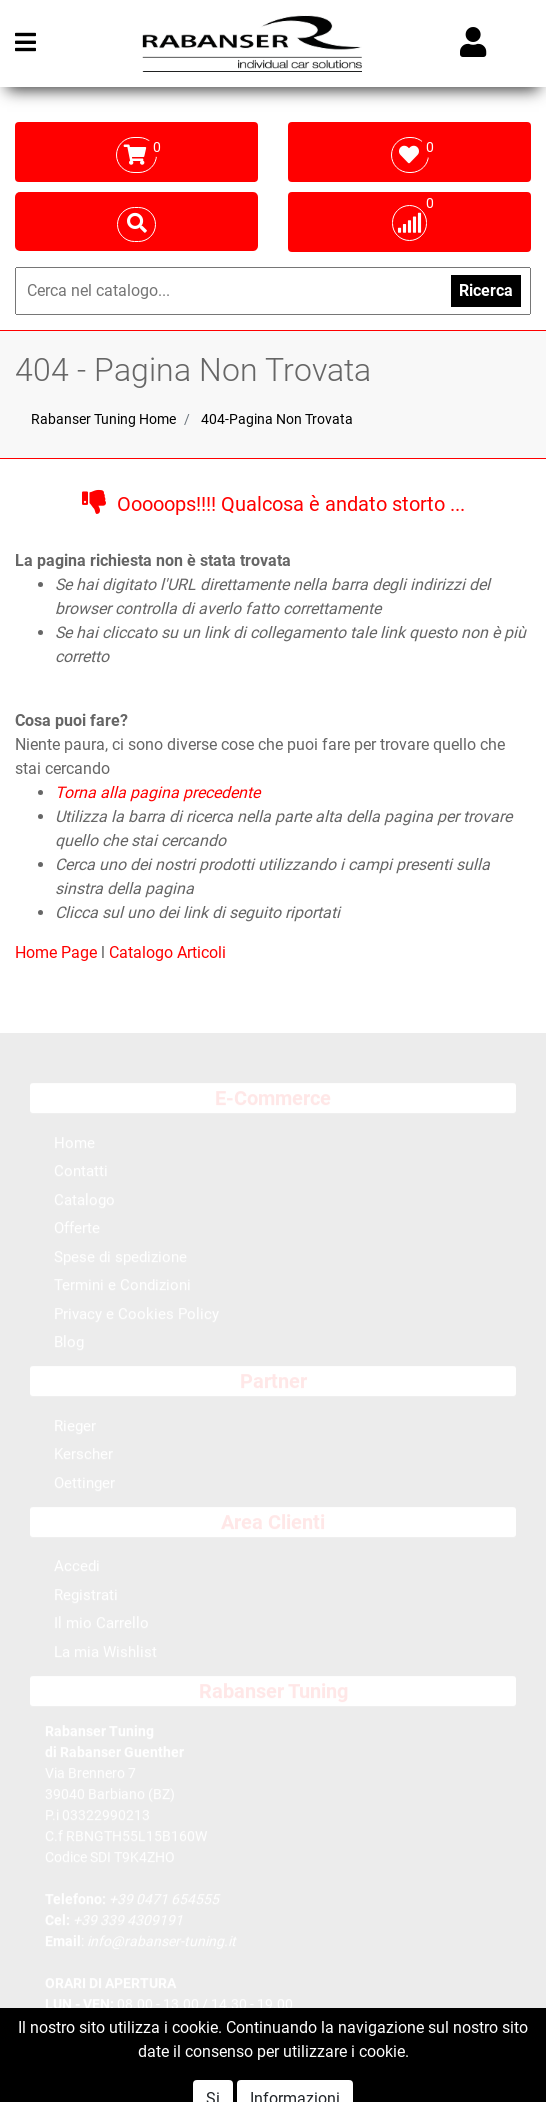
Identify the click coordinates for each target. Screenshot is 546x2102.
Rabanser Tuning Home (103, 419)
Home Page (58, 952)
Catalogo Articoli (167, 952)
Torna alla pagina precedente (157, 792)
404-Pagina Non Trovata (277, 419)
